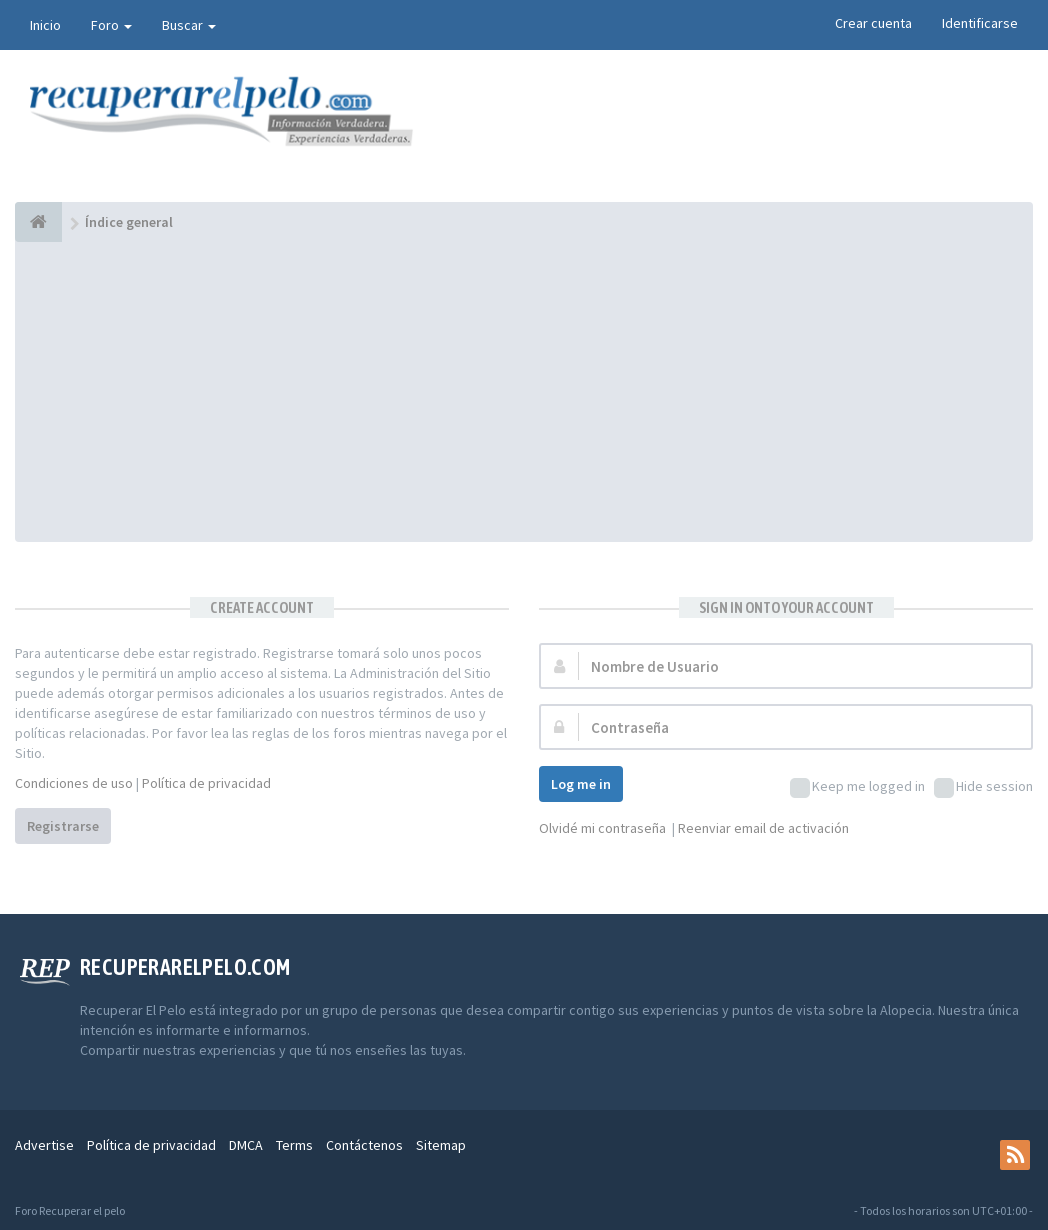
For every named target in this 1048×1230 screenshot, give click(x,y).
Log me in (581, 784)
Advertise (44, 1145)
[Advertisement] (524, 392)
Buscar (189, 25)
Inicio (45, 25)
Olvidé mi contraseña (602, 828)
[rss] (1015, 1155)
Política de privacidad (206, 783)
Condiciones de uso (74, 783)
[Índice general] (38, 222)
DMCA (246, 1145)
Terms (294, 1145)
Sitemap (441, 1145)
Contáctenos (364, 1145)
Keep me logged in (857, 787)
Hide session (983, 787)
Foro (111, 25)
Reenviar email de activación (763, 828)
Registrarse (63, 826)
